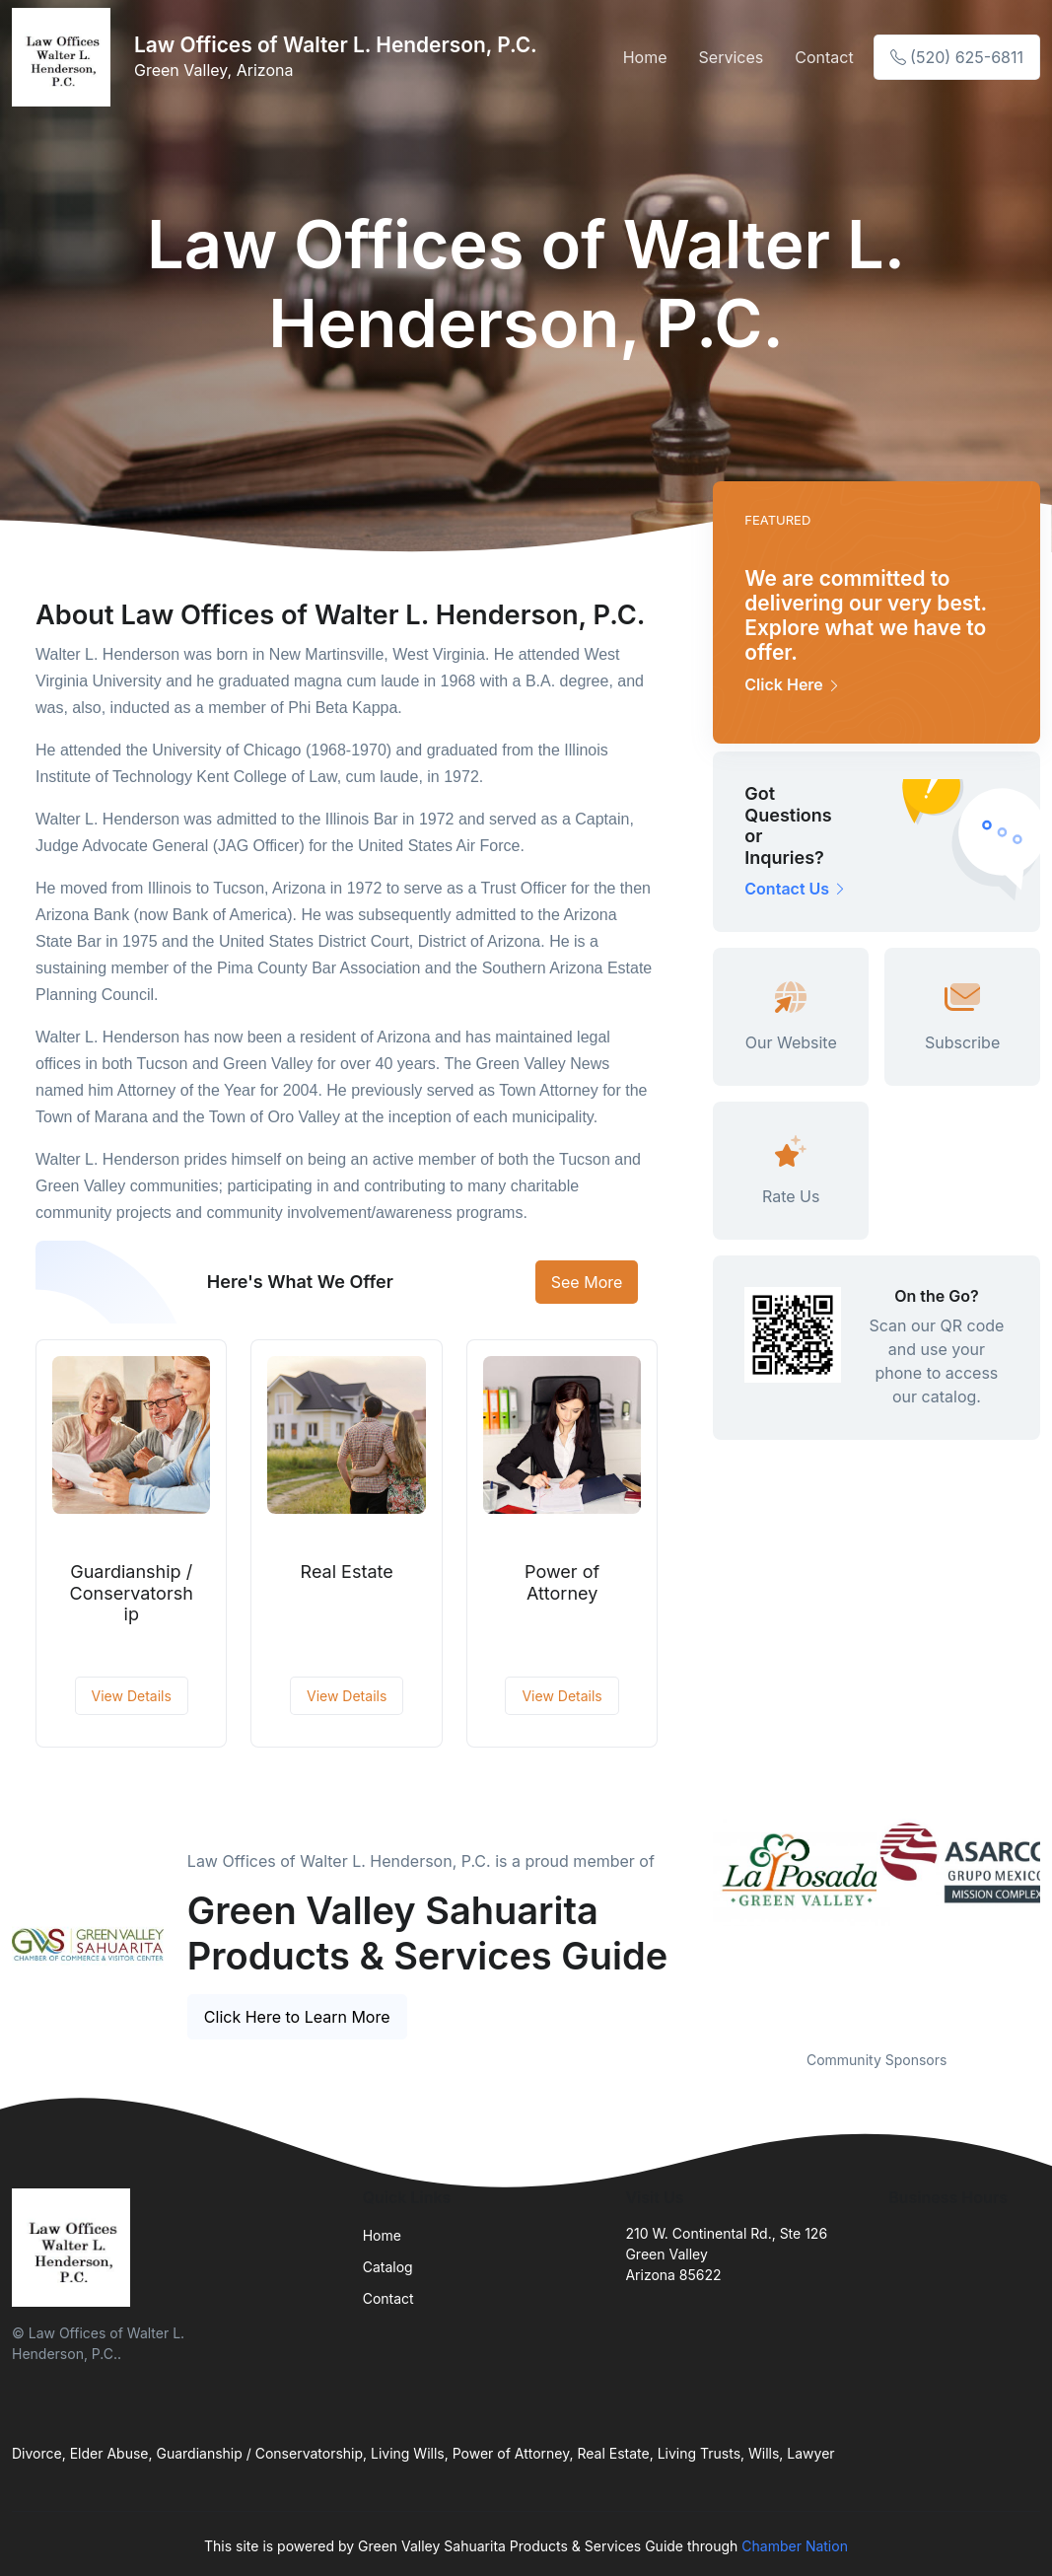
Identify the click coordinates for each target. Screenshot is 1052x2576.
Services (731, 57)
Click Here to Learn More (297, 2017)
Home (645, 57)
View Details (132, 1695)
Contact (824, 57)
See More (587, 1282)
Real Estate (347, 1571)
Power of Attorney (562, 1582)
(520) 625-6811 (956, 57)
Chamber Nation (794, 2546)
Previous (698, 1922)
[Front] (65, 57)
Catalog (388, 2266)
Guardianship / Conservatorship (131, 1592)
